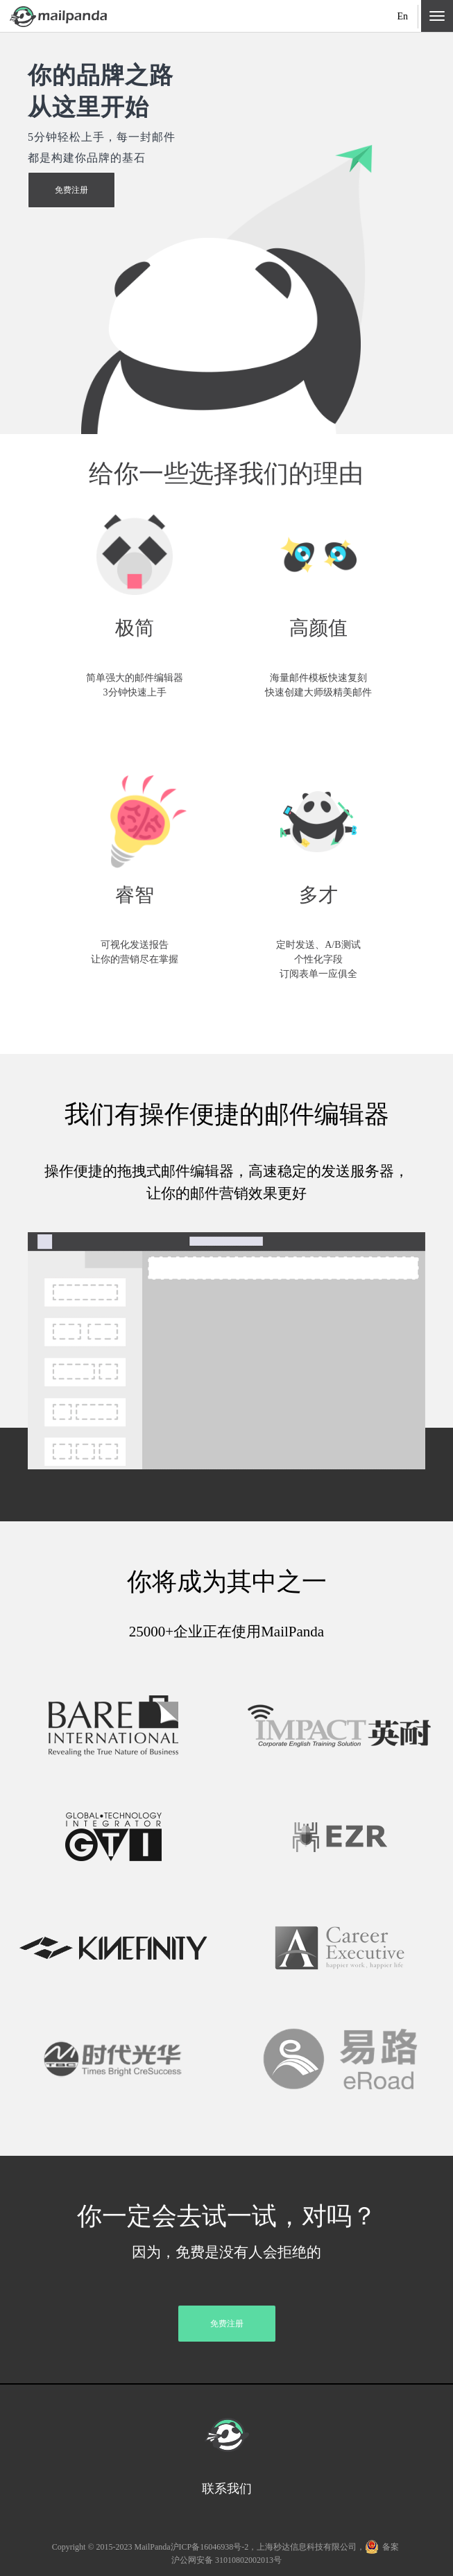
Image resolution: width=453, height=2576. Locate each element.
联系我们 (227, 2489)
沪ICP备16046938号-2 (210, 2547)
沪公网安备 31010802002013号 (226, 2560)
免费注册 (71, 190)
